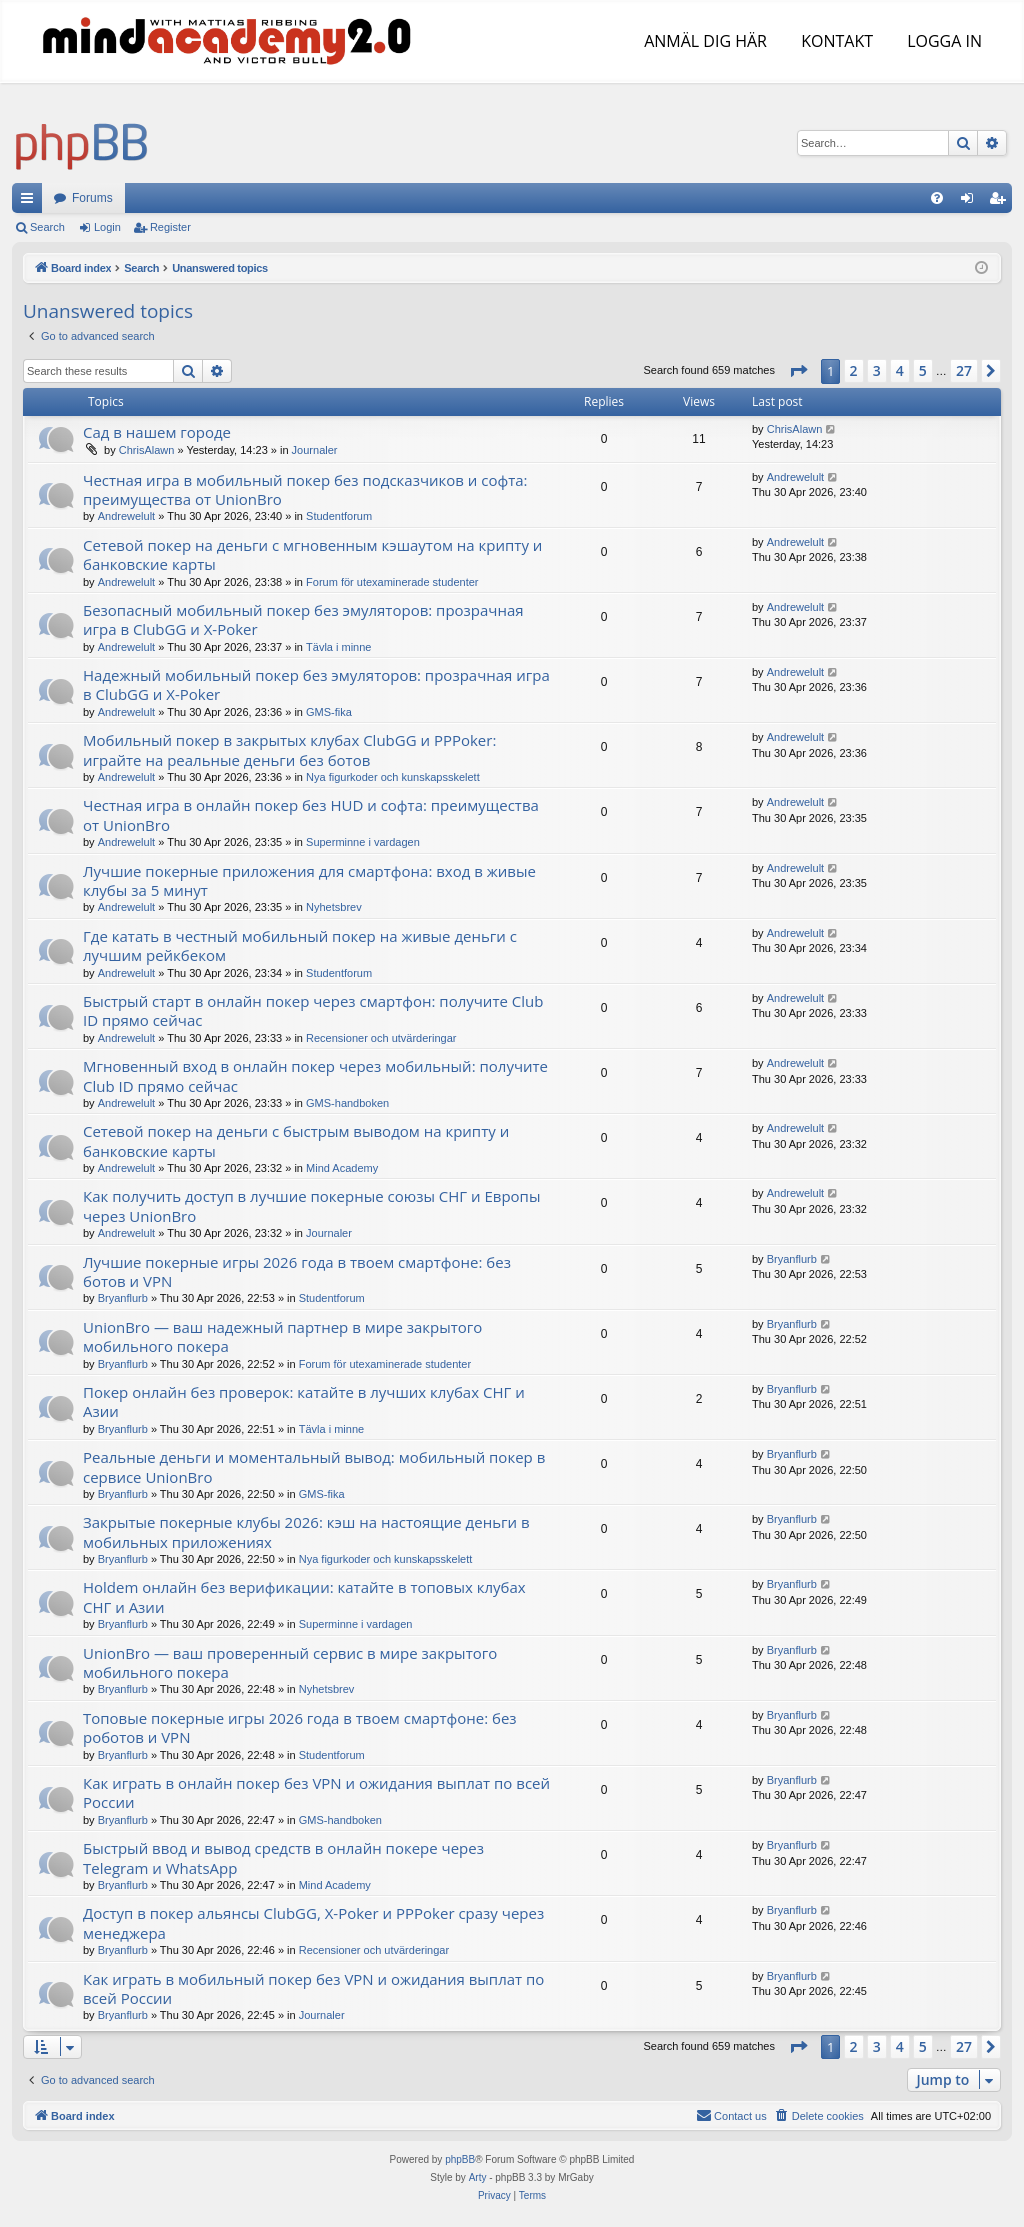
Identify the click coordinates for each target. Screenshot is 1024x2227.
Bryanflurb (123, 1298)
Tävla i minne (338, 647)
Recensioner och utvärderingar (381, 1038)
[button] (798, 371)
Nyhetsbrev (334, 907)
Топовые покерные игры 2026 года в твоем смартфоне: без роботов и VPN (300, 1727)
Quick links (31, 202)
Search (47, 227)
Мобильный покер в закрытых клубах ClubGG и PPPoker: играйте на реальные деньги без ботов (289, 749)
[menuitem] (937, 198)
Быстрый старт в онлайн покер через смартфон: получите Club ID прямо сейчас (313, 1010)
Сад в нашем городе (157, 432)
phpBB (460, 2159)
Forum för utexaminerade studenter (392, 582)
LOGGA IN (942, 41)
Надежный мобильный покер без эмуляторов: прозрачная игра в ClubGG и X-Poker (316, 684)
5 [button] (923, 370)
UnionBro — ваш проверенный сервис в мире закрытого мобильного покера (290, 1662)
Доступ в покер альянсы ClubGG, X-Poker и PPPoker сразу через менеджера (313, 1922)
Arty (478, 2177)
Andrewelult (126, 516)
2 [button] (854, 370)
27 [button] (964, 370)
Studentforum (339, 516)
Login (107, 227)
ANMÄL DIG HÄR (703, 41)
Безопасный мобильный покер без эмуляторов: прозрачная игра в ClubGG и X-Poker (303, 619)
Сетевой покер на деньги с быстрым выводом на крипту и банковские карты (296, 1140)
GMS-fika (329, 712)
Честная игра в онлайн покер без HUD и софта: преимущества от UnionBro (311, 814)
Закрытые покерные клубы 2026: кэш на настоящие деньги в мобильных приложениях (306, 1531)
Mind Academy (342, 1168)
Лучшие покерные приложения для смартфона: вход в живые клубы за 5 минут (309, 880)
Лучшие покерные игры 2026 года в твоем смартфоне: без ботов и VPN (297, 1271)
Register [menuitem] (1001, 202)
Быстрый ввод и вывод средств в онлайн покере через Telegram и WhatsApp (283, 1857)
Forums (92, 198)
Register (170, 227)
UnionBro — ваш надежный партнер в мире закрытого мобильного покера (282, 1336)
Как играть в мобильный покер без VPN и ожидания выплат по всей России (313, 1988)
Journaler (315, 450)
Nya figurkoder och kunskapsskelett (393, 777)
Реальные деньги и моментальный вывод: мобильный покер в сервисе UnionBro (314, 1466)
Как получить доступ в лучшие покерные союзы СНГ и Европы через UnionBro (311, 1205)
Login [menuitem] (971, 202)
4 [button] (900, 370)
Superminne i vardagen (363, 842)
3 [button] (877, 370)
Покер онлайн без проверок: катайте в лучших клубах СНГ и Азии (304, 1401)
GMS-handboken (347, 1103)
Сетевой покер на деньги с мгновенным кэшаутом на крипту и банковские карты (312, 554)
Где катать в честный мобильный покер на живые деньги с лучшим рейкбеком (300, 945)
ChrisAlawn (147, 450)
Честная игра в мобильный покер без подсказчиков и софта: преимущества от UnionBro (305, 489)
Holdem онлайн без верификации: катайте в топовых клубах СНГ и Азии (304, 1596)
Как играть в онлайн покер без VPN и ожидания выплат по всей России (316, 1792)
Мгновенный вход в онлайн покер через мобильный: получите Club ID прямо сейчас (315, 1075)
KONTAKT (835, 41)
